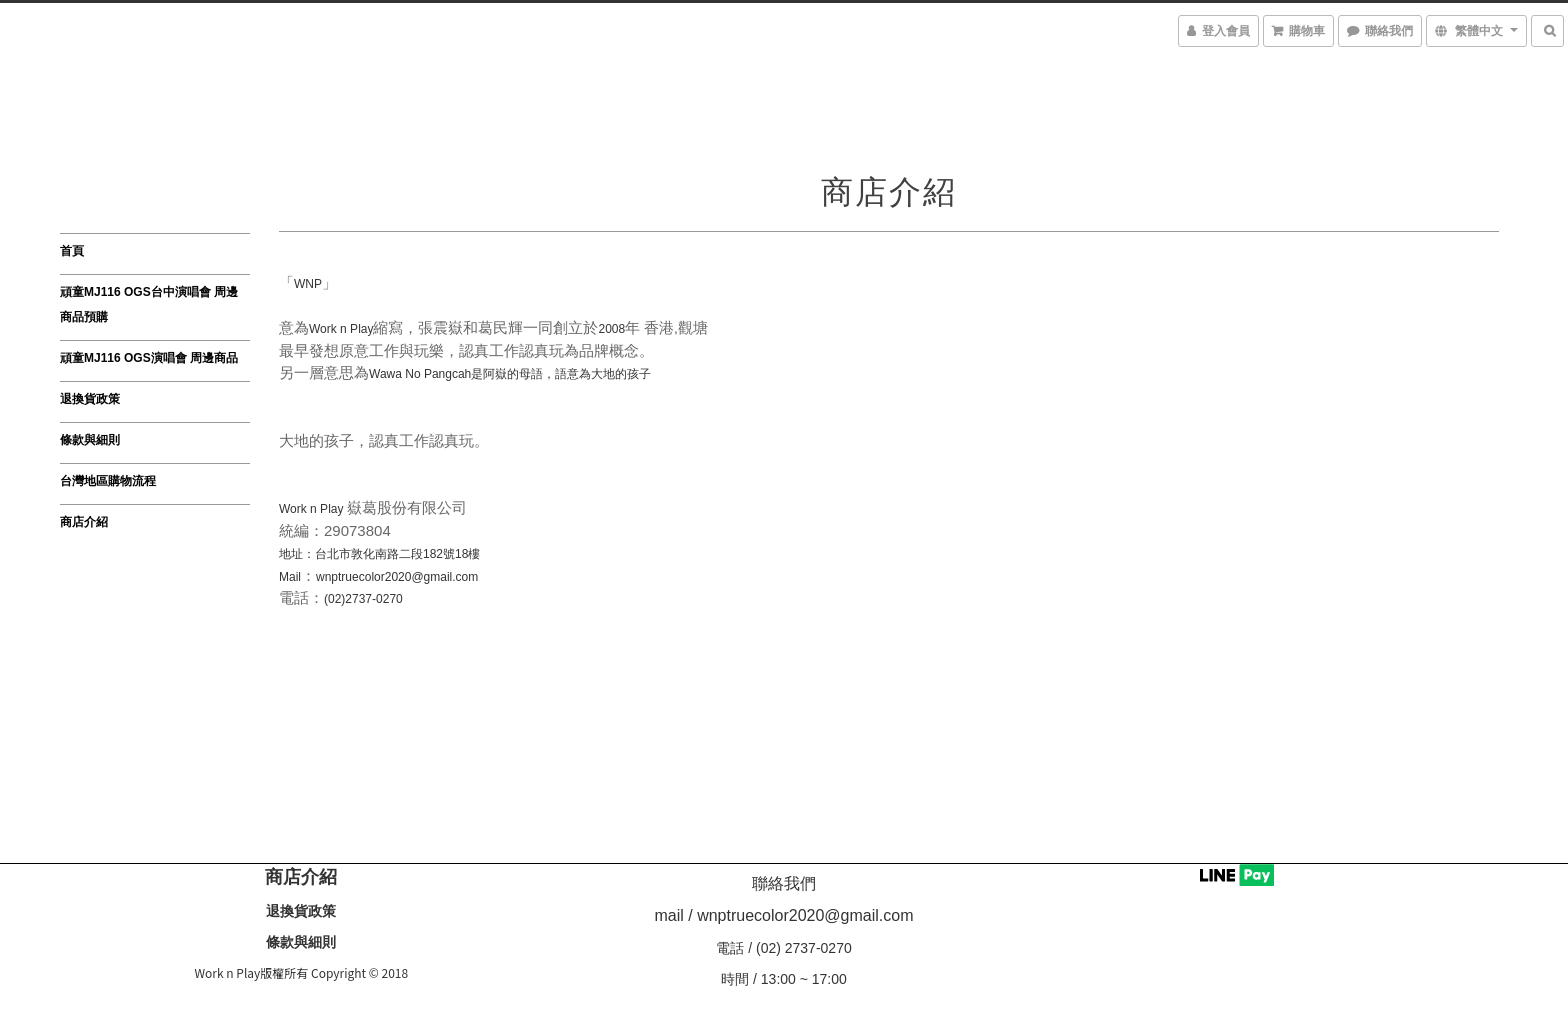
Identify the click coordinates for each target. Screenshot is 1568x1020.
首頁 (72, 251)
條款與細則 (90, 440)
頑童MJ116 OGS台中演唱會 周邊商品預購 (149, 304)
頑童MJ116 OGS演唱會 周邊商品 (149, 358)
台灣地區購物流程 (108, 481)
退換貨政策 (90, 399)
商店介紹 (84, 522)
